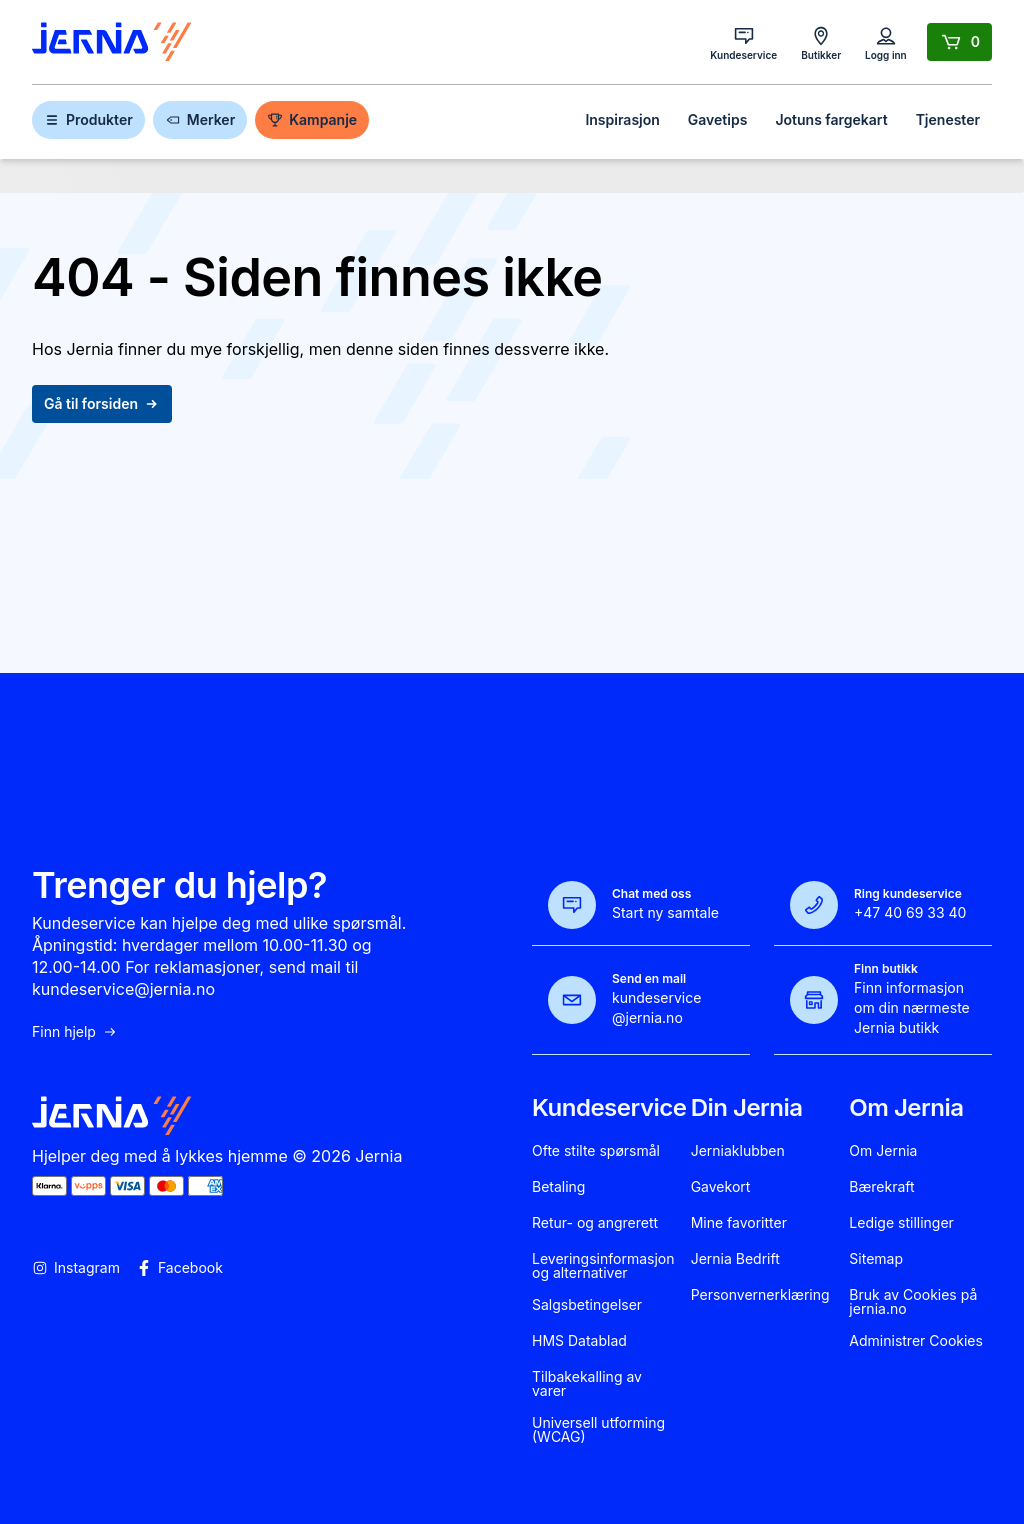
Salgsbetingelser (587, 1305)
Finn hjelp (75, 1032)
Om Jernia (883, 1151)
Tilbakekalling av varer (587, 1384)
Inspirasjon (622, 119)
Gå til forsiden (102, 403)
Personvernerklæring (760, 1295)
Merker (200, 119)
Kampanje (312, 119)
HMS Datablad (579, 1341)
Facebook (179, 1268)
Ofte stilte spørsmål (596, 1151)
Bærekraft (881, 1187)
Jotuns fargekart (831, 119)
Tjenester (948, 119)
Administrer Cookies (916, 1341)
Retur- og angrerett (595, 1223)
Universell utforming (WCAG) (598, 1430)
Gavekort (721, 1187)
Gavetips (718, 119)
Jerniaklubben (738, 1151)
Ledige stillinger (901, 1223)
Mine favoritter (739, 1223)
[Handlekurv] (959, 42)
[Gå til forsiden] (112, 42)
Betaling (558, 1187)
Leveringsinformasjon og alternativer (603, 1266)
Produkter (88, 119)
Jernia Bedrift (735, 1259)
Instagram (76, 1268)
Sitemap (876, 1259)
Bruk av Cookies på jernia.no (913, 1302)
